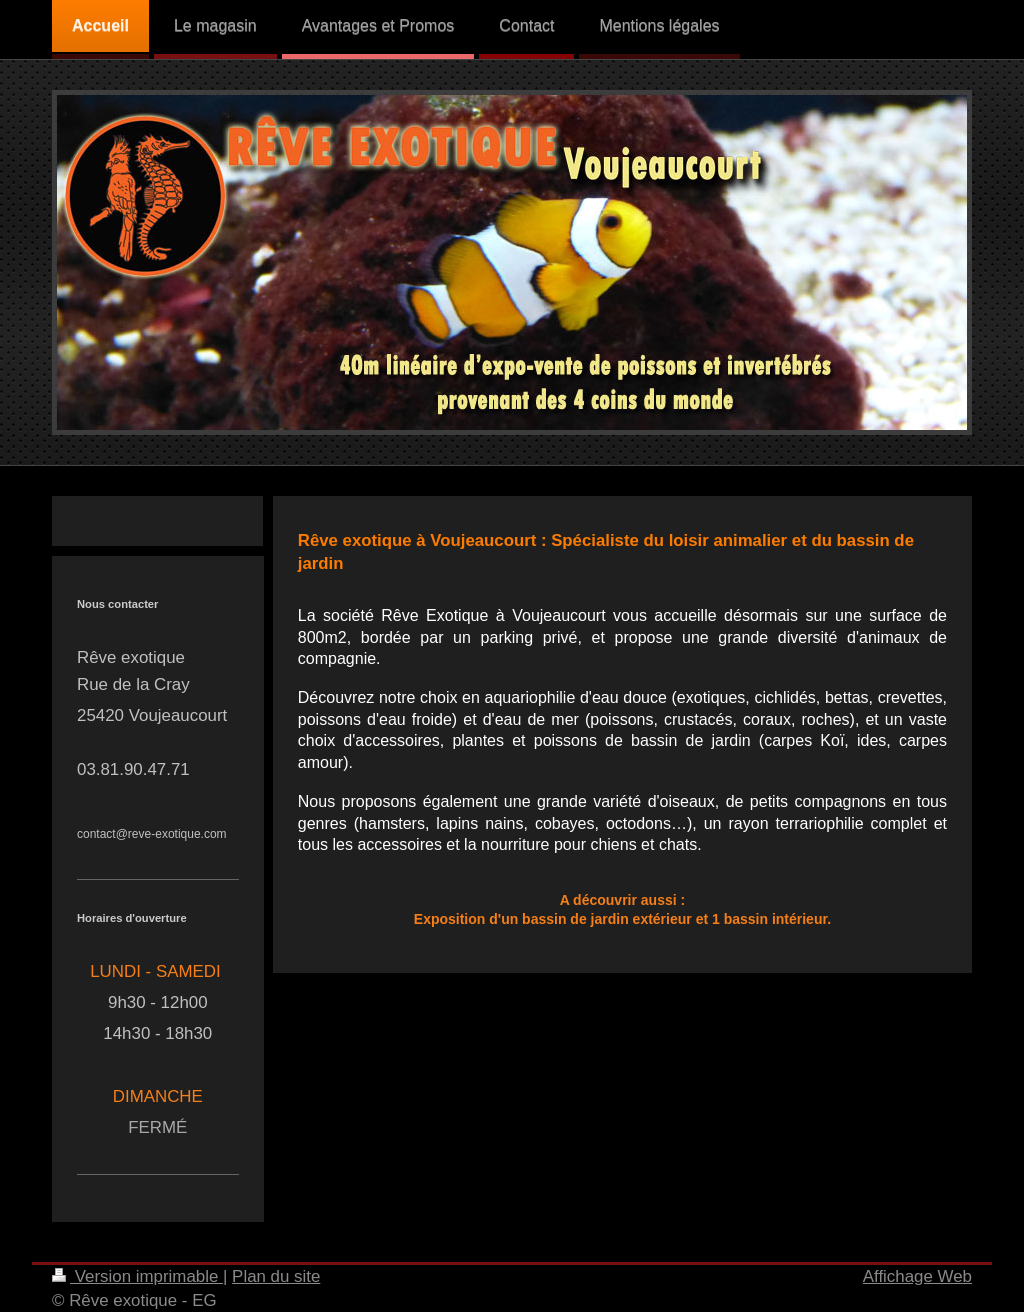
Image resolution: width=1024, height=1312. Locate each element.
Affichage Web (917, 1276)
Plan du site (276, 1276)
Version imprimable (137, 1276)
